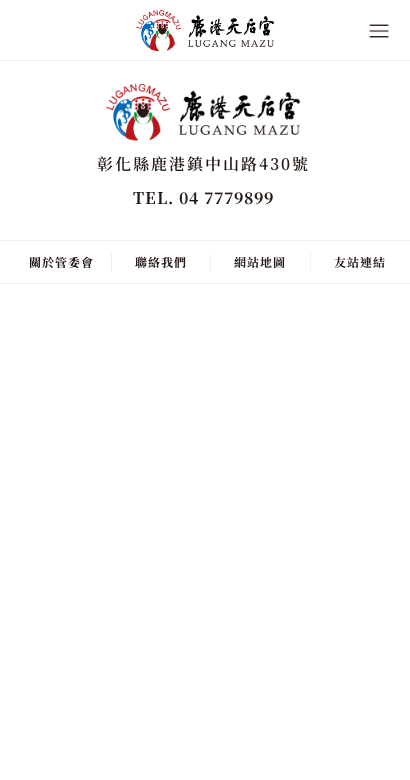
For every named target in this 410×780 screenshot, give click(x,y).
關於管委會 (61, 261)
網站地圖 (260, 261)
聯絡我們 (161, 261)
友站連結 (360, 261)
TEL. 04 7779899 (203, 197)
